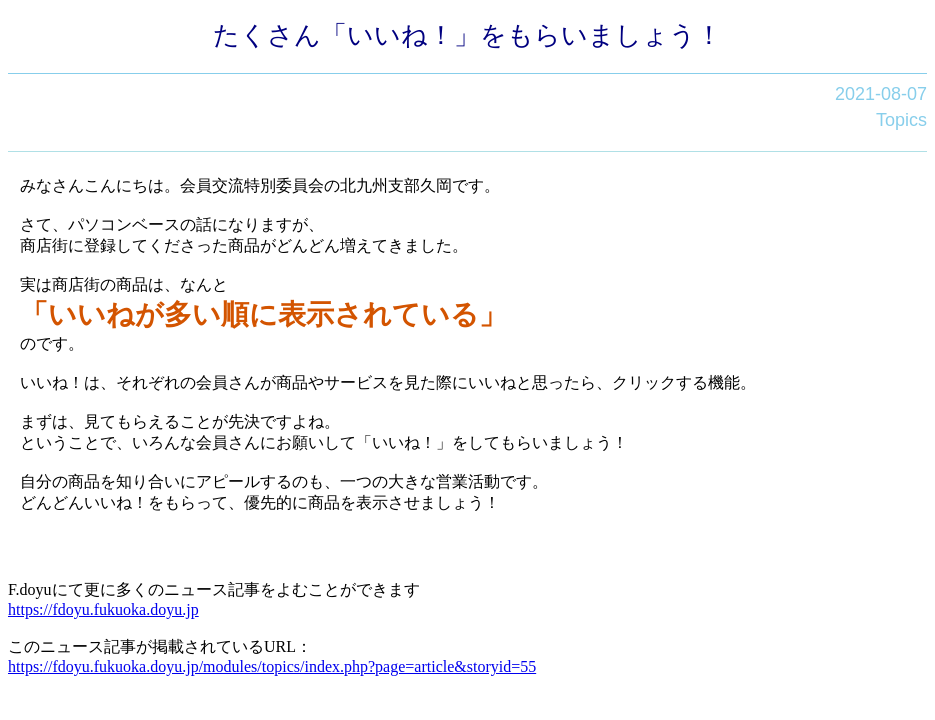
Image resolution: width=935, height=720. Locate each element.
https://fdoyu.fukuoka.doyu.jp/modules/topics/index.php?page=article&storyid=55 (272, 666)
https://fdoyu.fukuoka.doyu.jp (103, 609)
